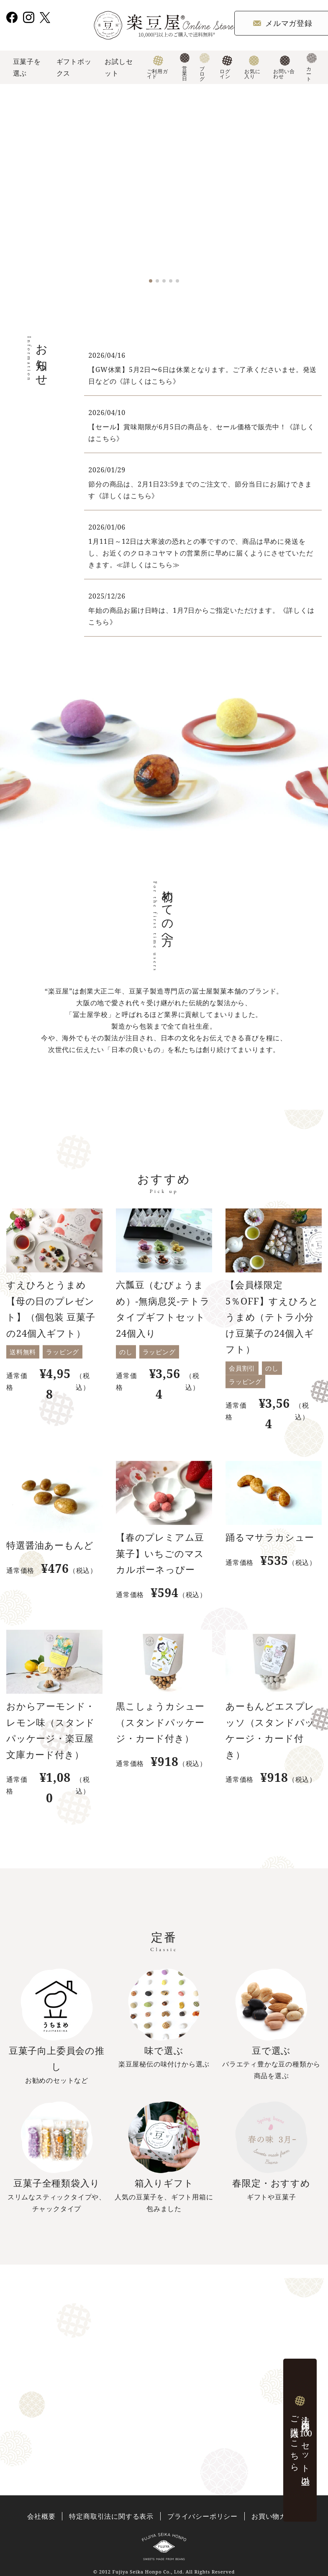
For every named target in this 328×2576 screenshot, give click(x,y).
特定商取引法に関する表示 (111, 2516)
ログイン (226, 68)
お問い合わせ (284, 68)
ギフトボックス (74, 67)
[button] (150, 281)
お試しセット (119, 67)
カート (311, 67)
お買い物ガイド (276, 2516)
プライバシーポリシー (202, 2516)
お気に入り (252, 68)
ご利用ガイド (157, 68)
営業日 (185, 67)
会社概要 (41, 2516)
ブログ (205, 67)
